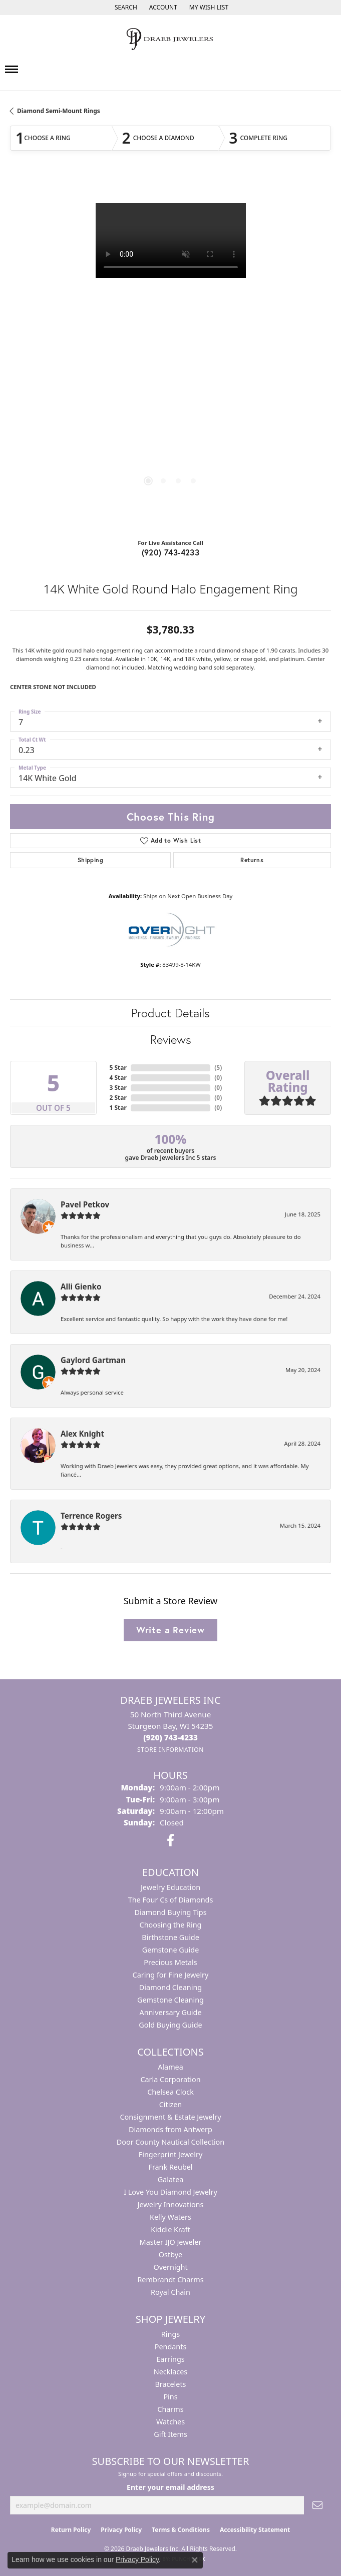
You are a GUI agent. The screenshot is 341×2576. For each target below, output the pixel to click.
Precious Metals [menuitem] (170, 1962)
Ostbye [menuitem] (170, 2254)
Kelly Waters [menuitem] (170, 2217)
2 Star (117, 1097)
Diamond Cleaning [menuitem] (170, 1987)
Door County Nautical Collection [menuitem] (170, 2142)
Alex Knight (82, 1434)
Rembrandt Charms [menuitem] (170, 2279)
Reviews (170, 1039)
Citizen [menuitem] (170, 2104)
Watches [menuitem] (170, 2421)
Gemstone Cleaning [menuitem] (170, 2000)
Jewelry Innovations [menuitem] (171, 2204)
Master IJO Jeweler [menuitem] (171, 2242)
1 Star (117, 1107)
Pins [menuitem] (170, 2396)
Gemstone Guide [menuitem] (170, 1950)
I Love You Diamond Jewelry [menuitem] (170, 2192)
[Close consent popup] (195, 2560)
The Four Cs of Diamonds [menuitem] (170, 1899)
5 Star (117, 1067)
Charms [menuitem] (170, 2409)
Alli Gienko (81, 1286)
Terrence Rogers (91, 1516)
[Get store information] (170, 1749)
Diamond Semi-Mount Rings (58, 111)
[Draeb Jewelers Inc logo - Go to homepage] (171, 39)
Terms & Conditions (181, 2529)
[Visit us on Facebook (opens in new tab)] (170, 1840)
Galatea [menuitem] (171, 2179)
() (218, 1067)
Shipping (90, 860)
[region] (170, 353)
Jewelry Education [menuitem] (170, 1887)
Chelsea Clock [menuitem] (170, 2092)
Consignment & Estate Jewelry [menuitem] (170, 2117)
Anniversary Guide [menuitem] (170, 2012)
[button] (125, 7)
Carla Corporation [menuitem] (170, 2079)
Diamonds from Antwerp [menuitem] (170, 2129)
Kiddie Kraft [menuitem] (170, 2229)
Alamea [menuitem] (170, 2067)
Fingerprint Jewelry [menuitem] (171, 2154)
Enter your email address (170, 2487)
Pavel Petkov (85, 1204)
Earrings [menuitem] (170, 2359)
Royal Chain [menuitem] (170, 2292)
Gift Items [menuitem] (170, 2434)
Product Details (170, 1013)
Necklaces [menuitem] (170, 2371)
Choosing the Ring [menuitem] (171, 1924)
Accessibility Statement (255, 2529)
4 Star (117, 1077)
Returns (251, 860)
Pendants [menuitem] (171, 2346)
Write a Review (170, 1630)
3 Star (117, 1087)
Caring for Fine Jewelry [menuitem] (171, 1975)
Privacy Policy (121, 2529)
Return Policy (71, 2529)
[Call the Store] (170, 1737)
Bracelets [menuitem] (170, 2384)
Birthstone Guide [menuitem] (170, 1937)
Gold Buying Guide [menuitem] (170, 2025)
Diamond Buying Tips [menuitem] (170, 1912)
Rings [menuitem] (170, 2334)
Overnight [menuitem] (170, 2267)
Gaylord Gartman (93, 1360)
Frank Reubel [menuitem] (170, 2167)
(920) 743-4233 (171, 552)
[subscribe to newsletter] (317, 2505)
